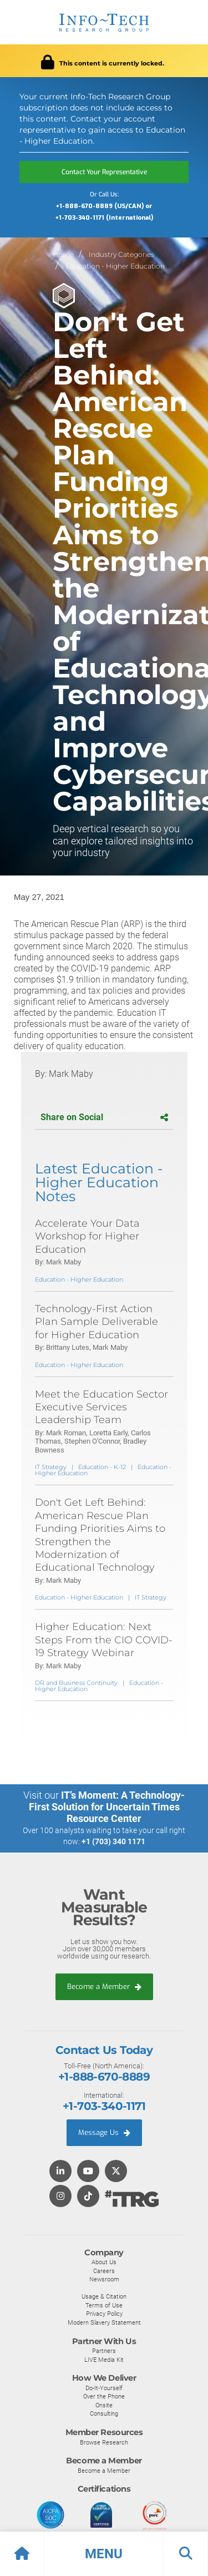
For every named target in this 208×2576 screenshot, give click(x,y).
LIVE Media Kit (104, 2360)
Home (63, 254)
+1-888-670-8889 (104, 2076)
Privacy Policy (104, 2313)
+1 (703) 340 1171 (113, 1841)
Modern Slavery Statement (104, 2322)
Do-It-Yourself (104, 2388)
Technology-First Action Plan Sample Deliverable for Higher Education (96, 1322)
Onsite (104, 2405)
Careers (104, 2271)
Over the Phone (104, 2396)
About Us (104, 2262)
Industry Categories (121, 254)
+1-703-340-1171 (104, 2106)
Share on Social (104, 1117)
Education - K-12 (102, 1467)
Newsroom (104, 2279)
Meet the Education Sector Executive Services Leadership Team (101, 1407)
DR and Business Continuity (76, 1683)
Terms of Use (104, 2305)
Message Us (104, 2132)
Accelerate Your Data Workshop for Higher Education (87, 1236)
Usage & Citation (104, 2296)
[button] (104, 2554)
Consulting (104, 2413)
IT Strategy (51, 1467)
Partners (104, 2351)
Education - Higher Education (115, 266)
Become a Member (104, 1986)
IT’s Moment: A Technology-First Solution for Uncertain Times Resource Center (107, 1806)
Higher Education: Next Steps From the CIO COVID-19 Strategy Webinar (104, 1640)
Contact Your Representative (104, 172)
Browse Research (104, 2442)
